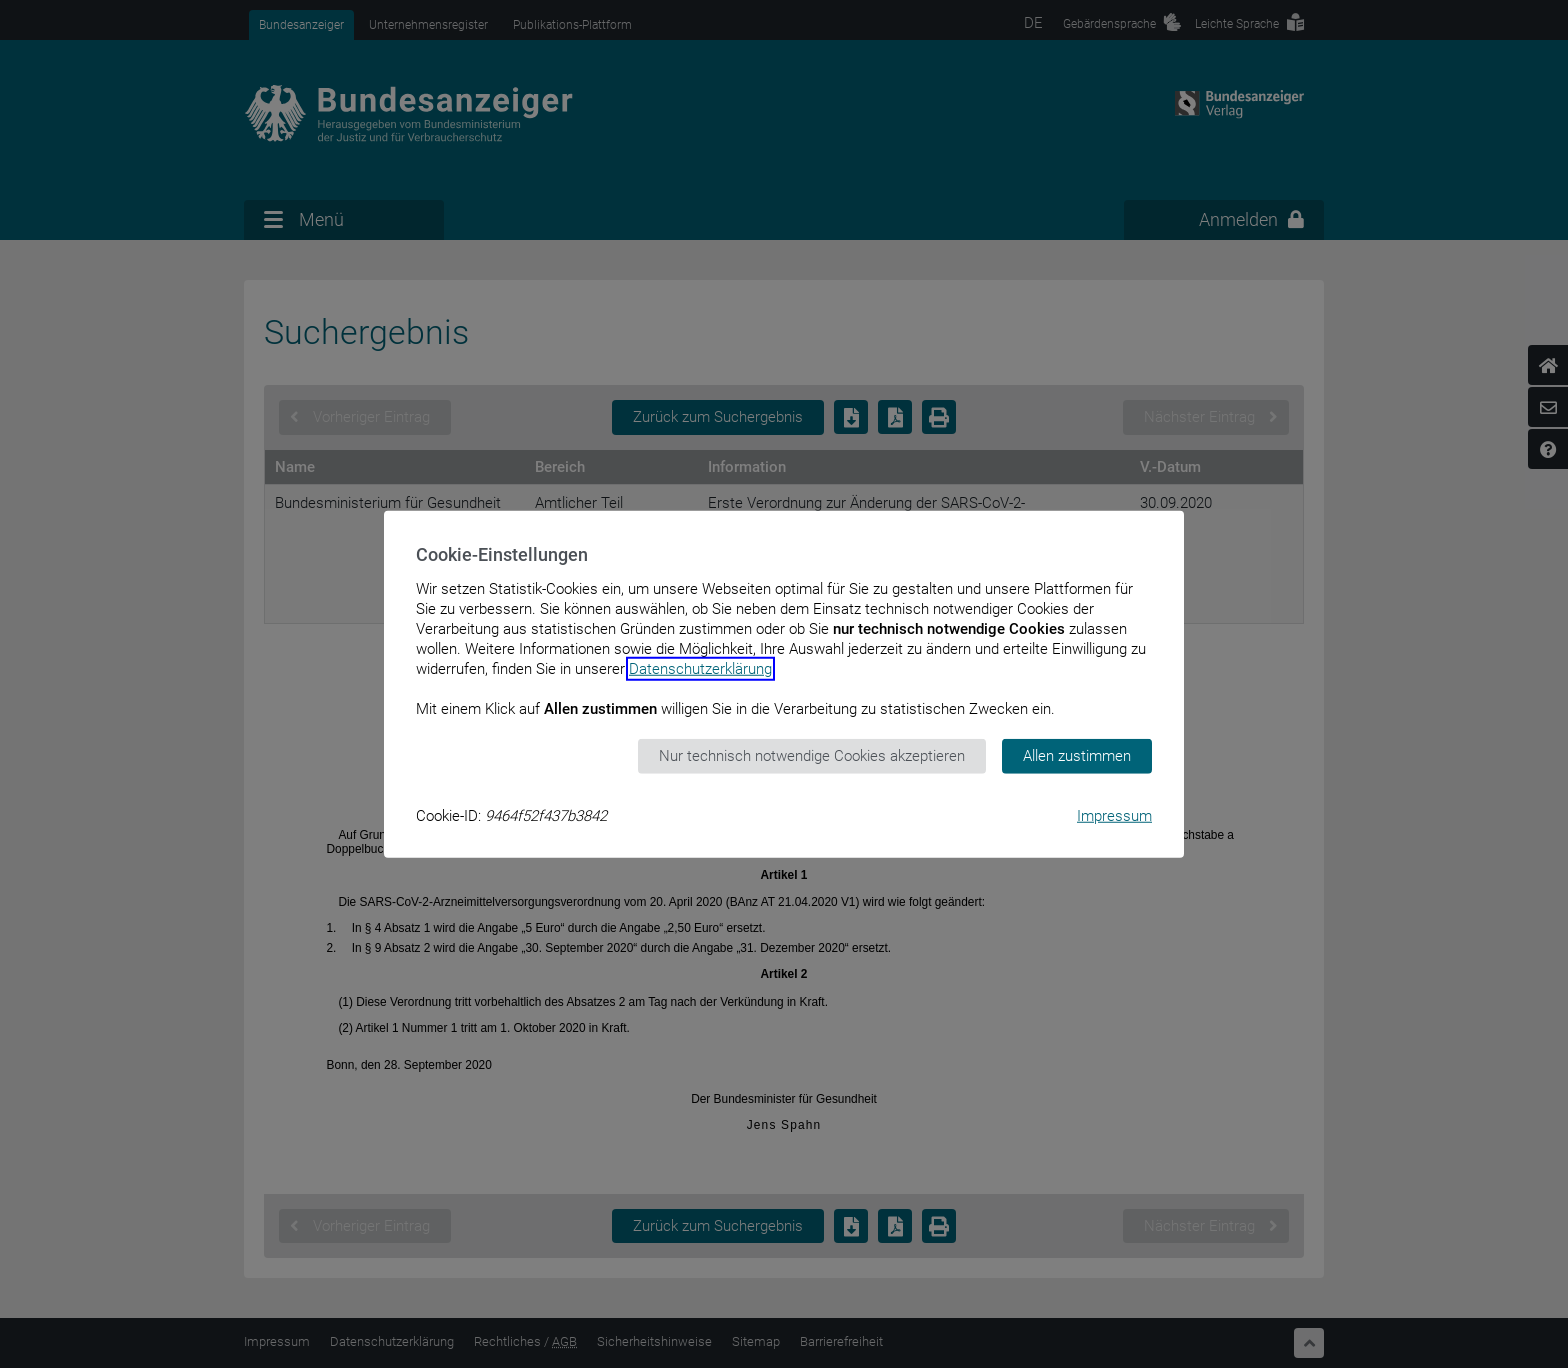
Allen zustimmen (1077, 756)
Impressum (1114, 815)
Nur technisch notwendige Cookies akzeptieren (812, 756)
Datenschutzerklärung (700, 669)
